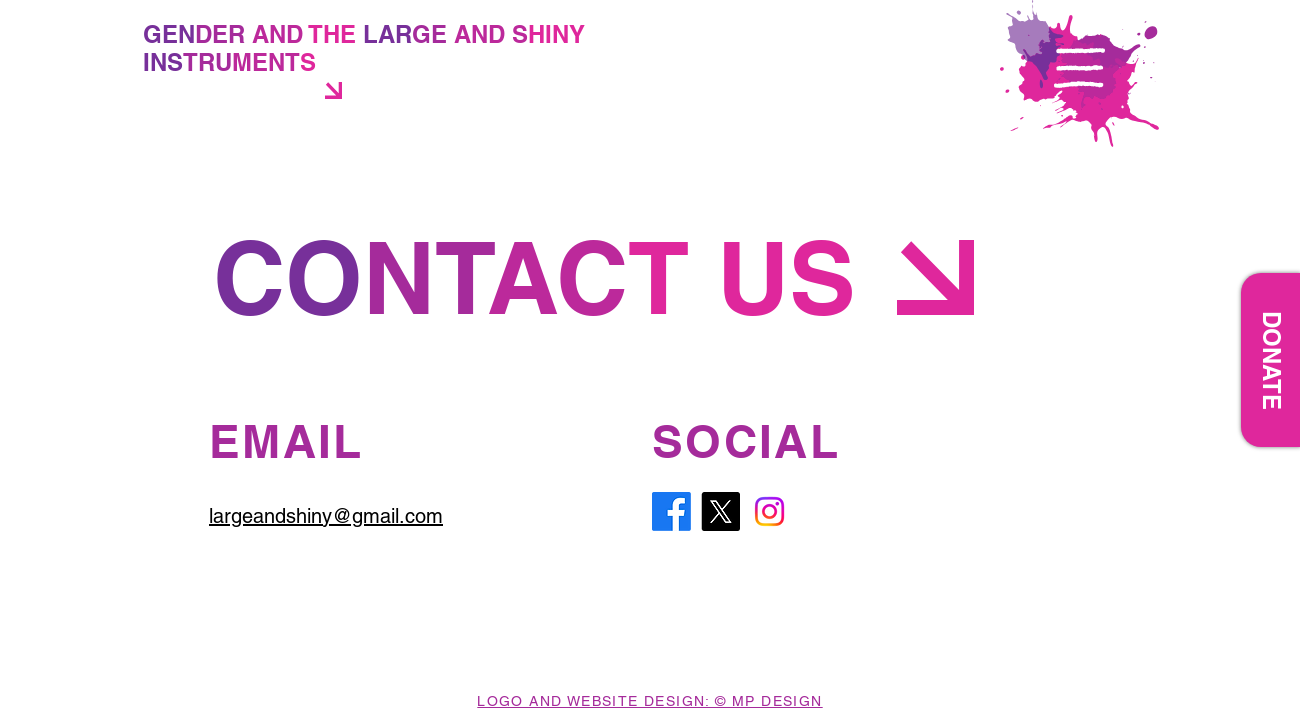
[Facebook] (671, 511)
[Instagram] (769, 511)
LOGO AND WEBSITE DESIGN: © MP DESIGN (649, 701)
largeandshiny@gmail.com (326, 516)
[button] (1079, 68)
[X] (720, 511)
